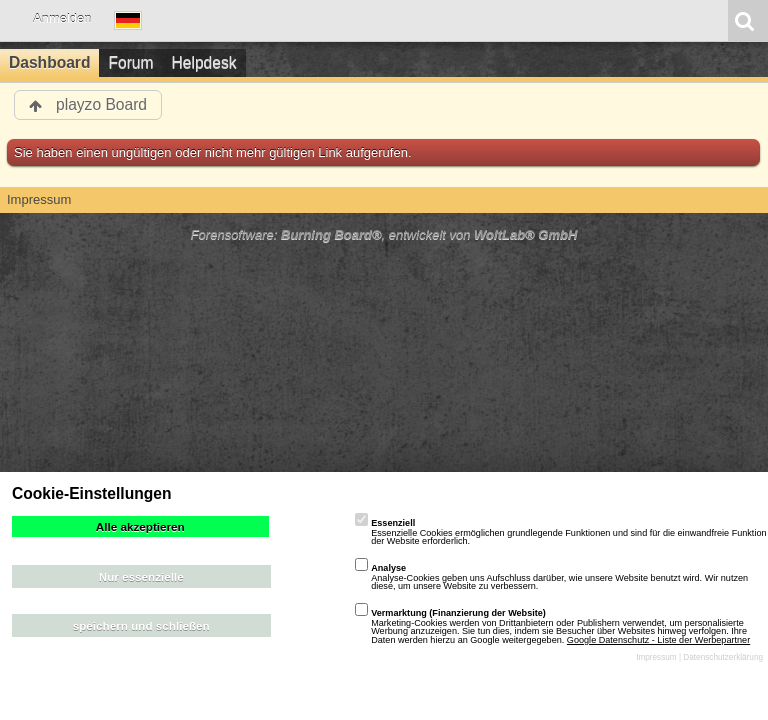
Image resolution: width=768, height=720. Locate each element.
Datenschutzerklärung (723, 657)
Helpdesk (204, 62)
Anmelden (62, 18)
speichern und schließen (141, 625)
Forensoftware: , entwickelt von (384, 234)
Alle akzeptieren (140, 526)
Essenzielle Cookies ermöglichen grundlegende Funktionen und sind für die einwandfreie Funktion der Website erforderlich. (560, 532)
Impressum (656, 657)
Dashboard (49, 62)
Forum (130, 62)
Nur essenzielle (141, 576)
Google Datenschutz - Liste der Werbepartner (658, 640)
